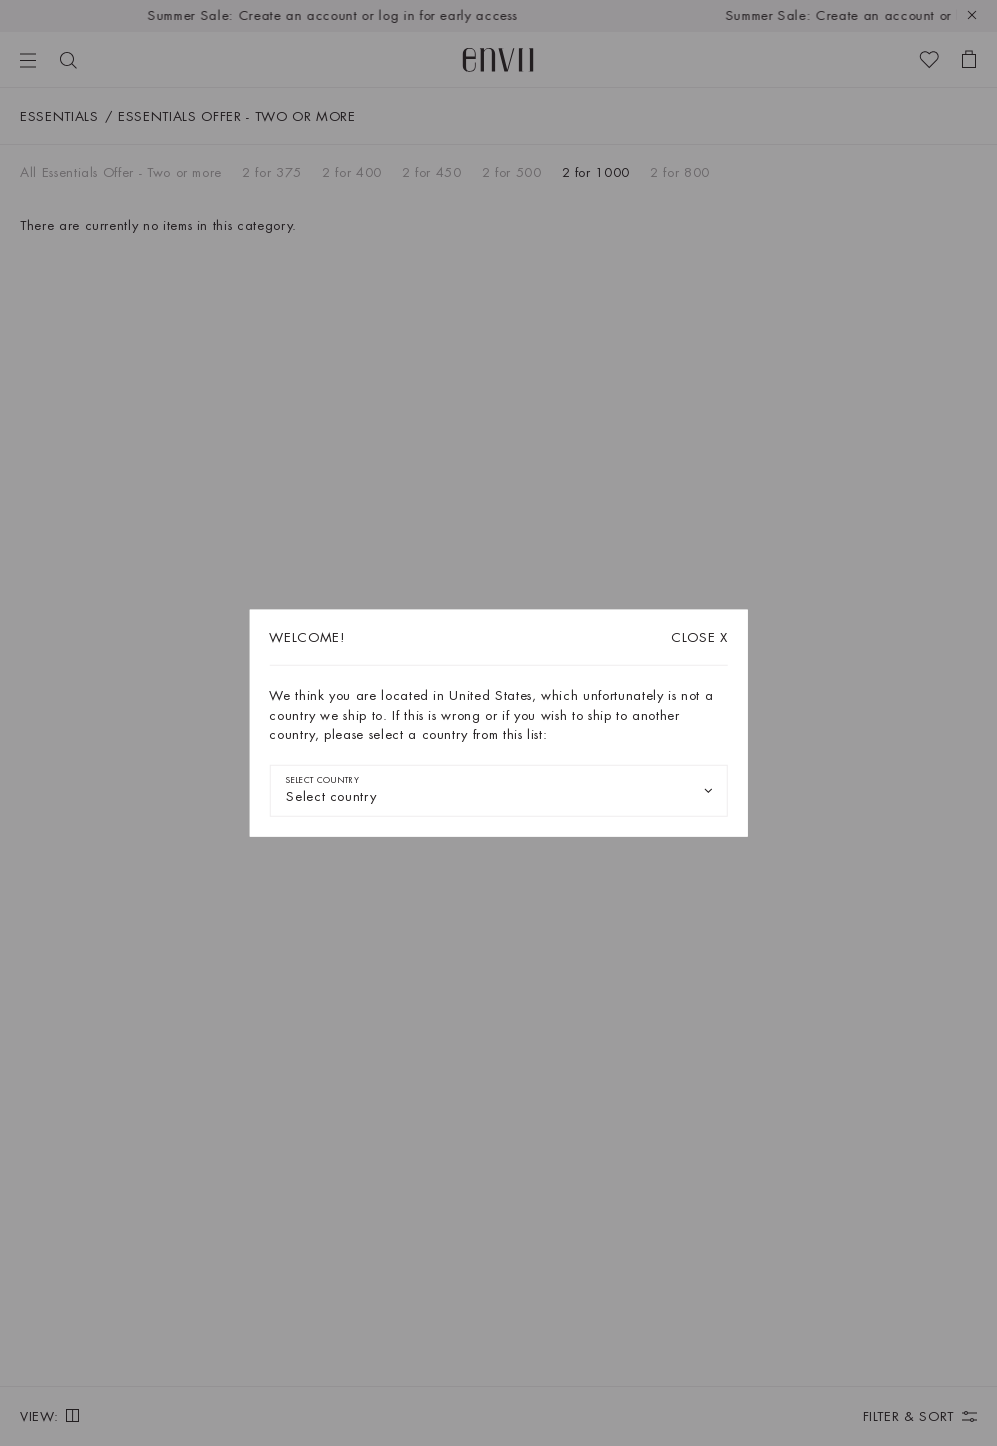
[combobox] (498, 790)
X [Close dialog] (699, 637)
